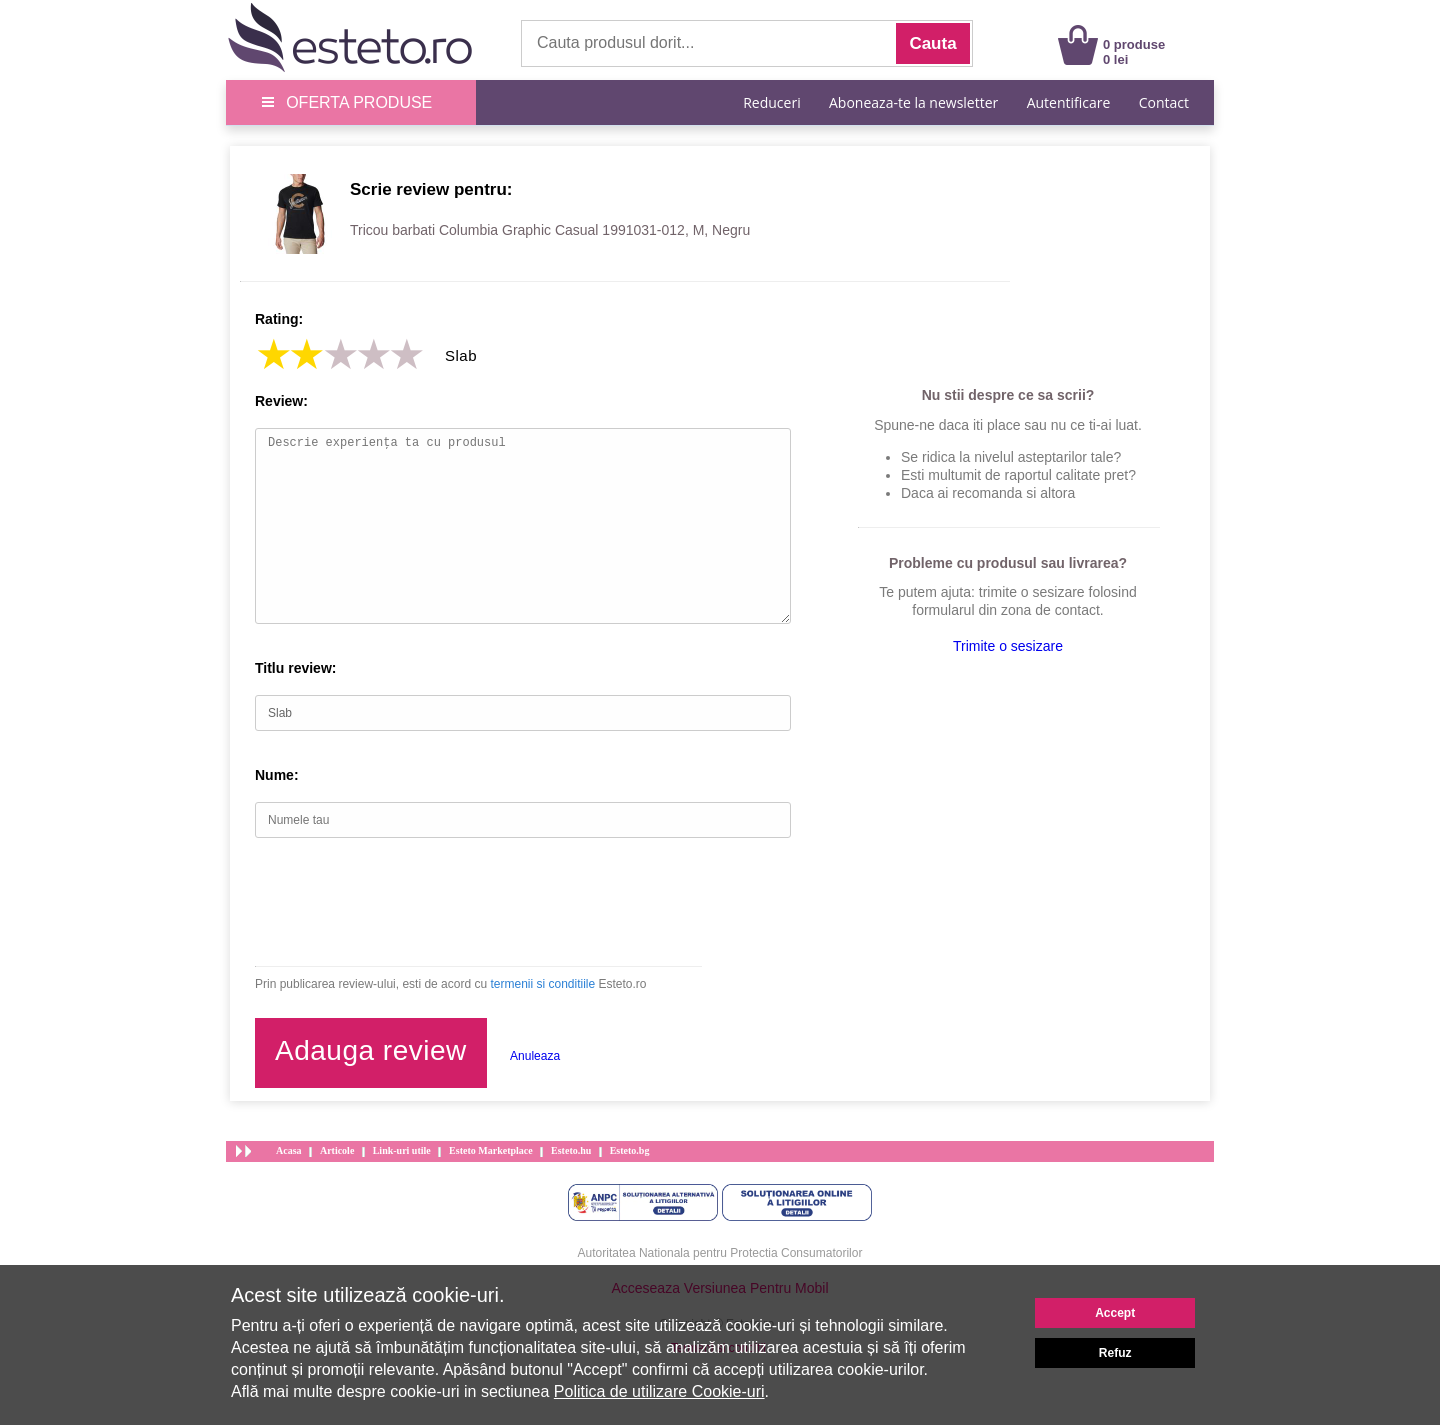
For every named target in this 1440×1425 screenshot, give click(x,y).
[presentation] (407, 902)
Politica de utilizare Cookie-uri (659, 1391)
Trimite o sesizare (1008, 646)
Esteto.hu (571, 1150)
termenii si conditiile (542, 984)
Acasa (289, 1150)
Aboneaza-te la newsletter (913, 102)
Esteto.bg (630, 1150)
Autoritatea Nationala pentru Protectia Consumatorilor (720, 1253)
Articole (337, 1150)
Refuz (1115, 1353)
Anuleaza (535, 1056)
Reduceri (771, 102)
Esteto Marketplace (491, 1150)
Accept (1115, 1313)
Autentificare (1069, 102)
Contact (1164, 102)
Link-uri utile (402, 1150)
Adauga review (371, 1050)
